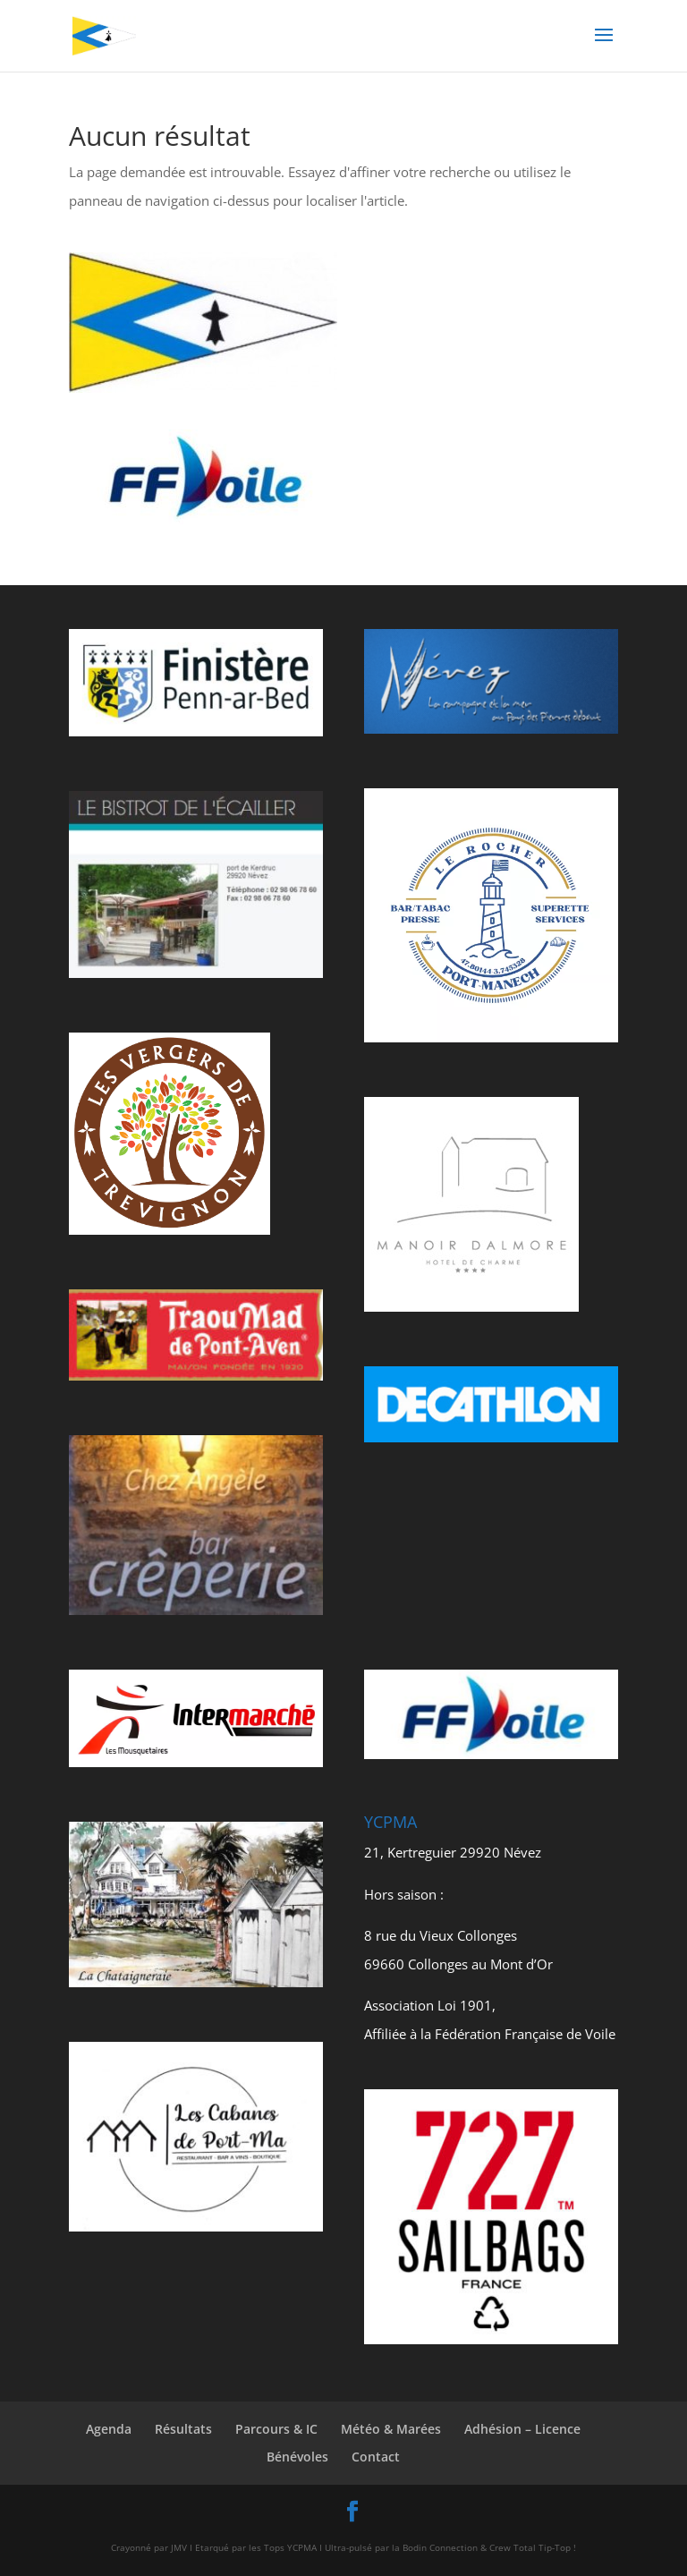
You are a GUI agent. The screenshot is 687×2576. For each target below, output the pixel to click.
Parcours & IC (276, 2428)
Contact (376, 2456)
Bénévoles (297, 2456)
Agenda (108, 2428)
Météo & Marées (391, 2428)
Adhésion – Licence (522, 2428)
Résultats (183, 2428)
